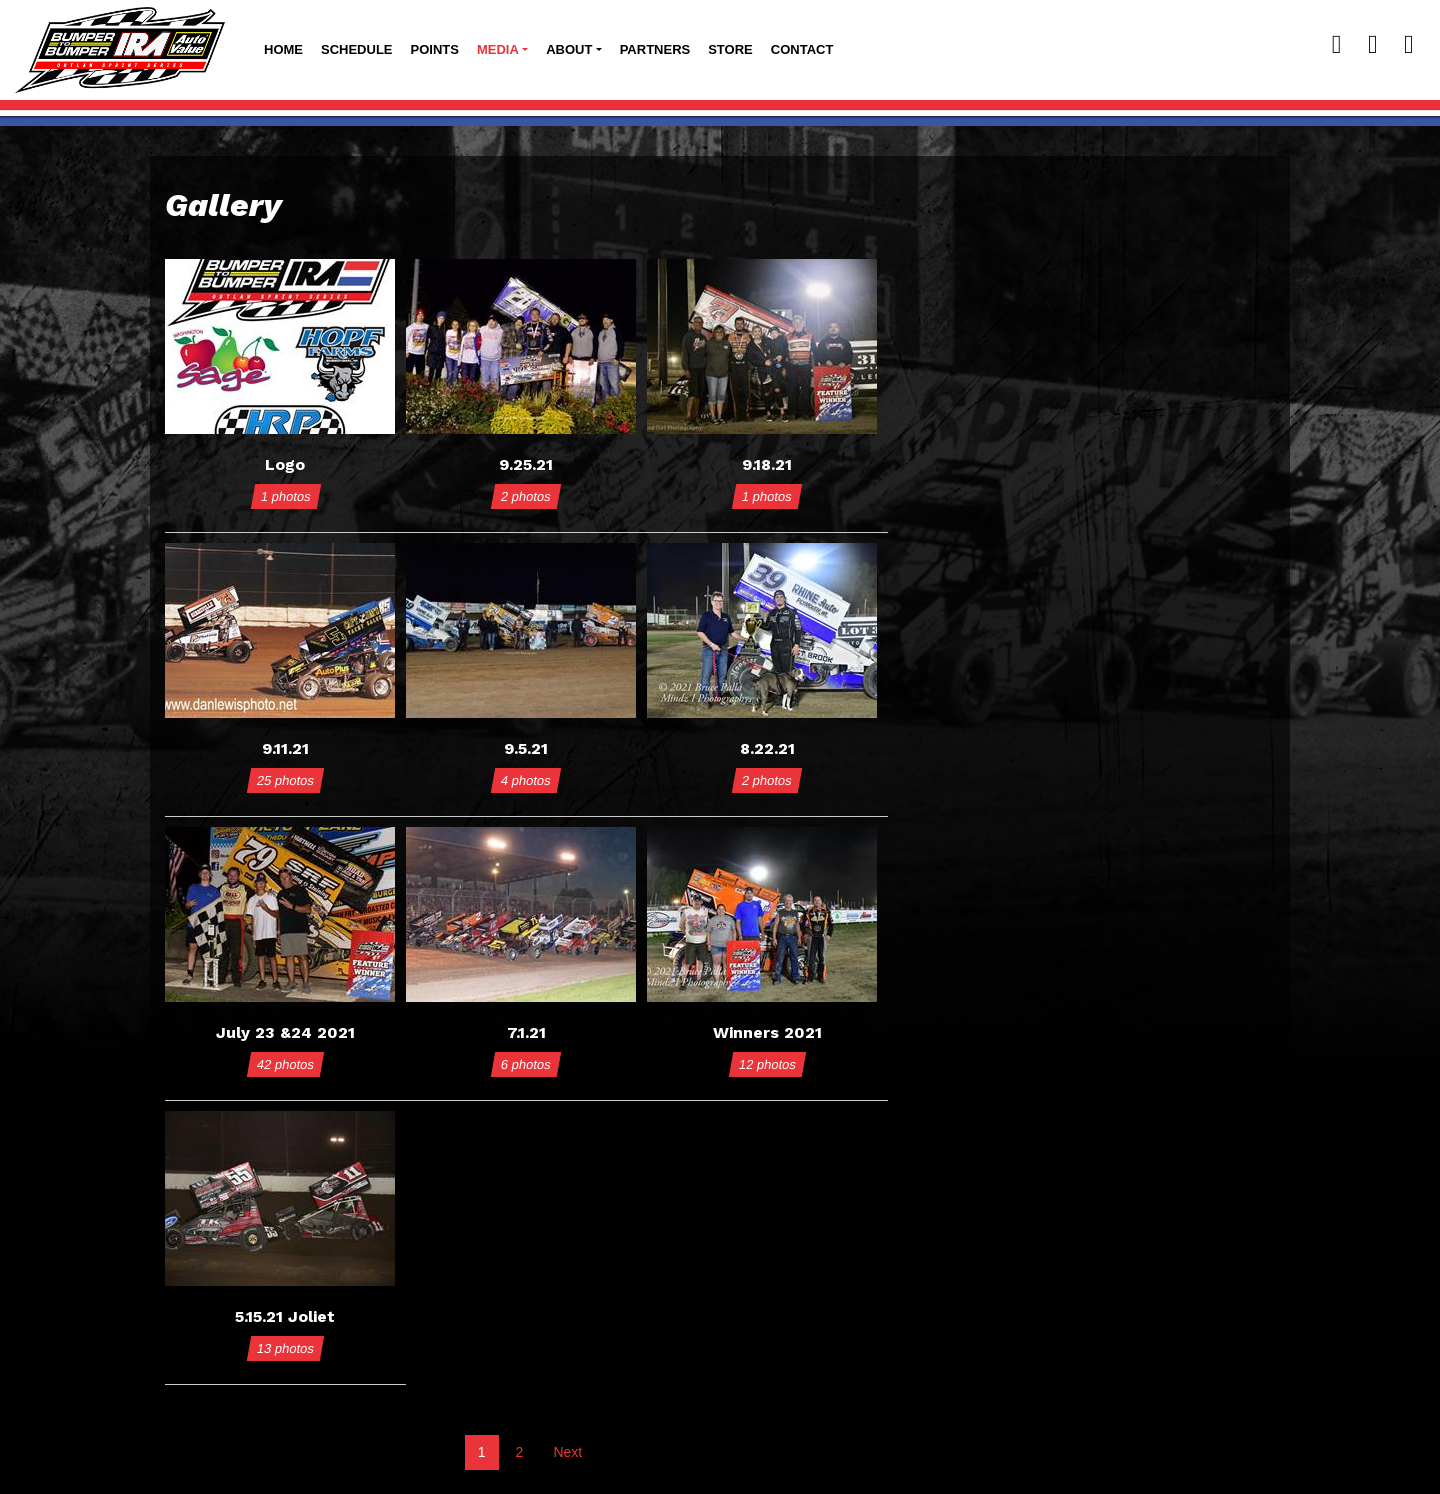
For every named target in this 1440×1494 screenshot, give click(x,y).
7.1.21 (526, 1032)
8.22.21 (767, 748)
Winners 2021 (767, 1032)
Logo (285, 464)
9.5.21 (526, 748)
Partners (655, 49)
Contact (802, 49)
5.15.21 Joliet (285, 1316)
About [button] (569, 49)
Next (567, 1452)
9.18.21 (767, 464)
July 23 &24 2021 (285, 1032)
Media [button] (498, 49)
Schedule (357, 49)
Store (730, 49)
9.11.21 (285, 748)
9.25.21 (526, 464)
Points (435, 49)
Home (283, 49)
